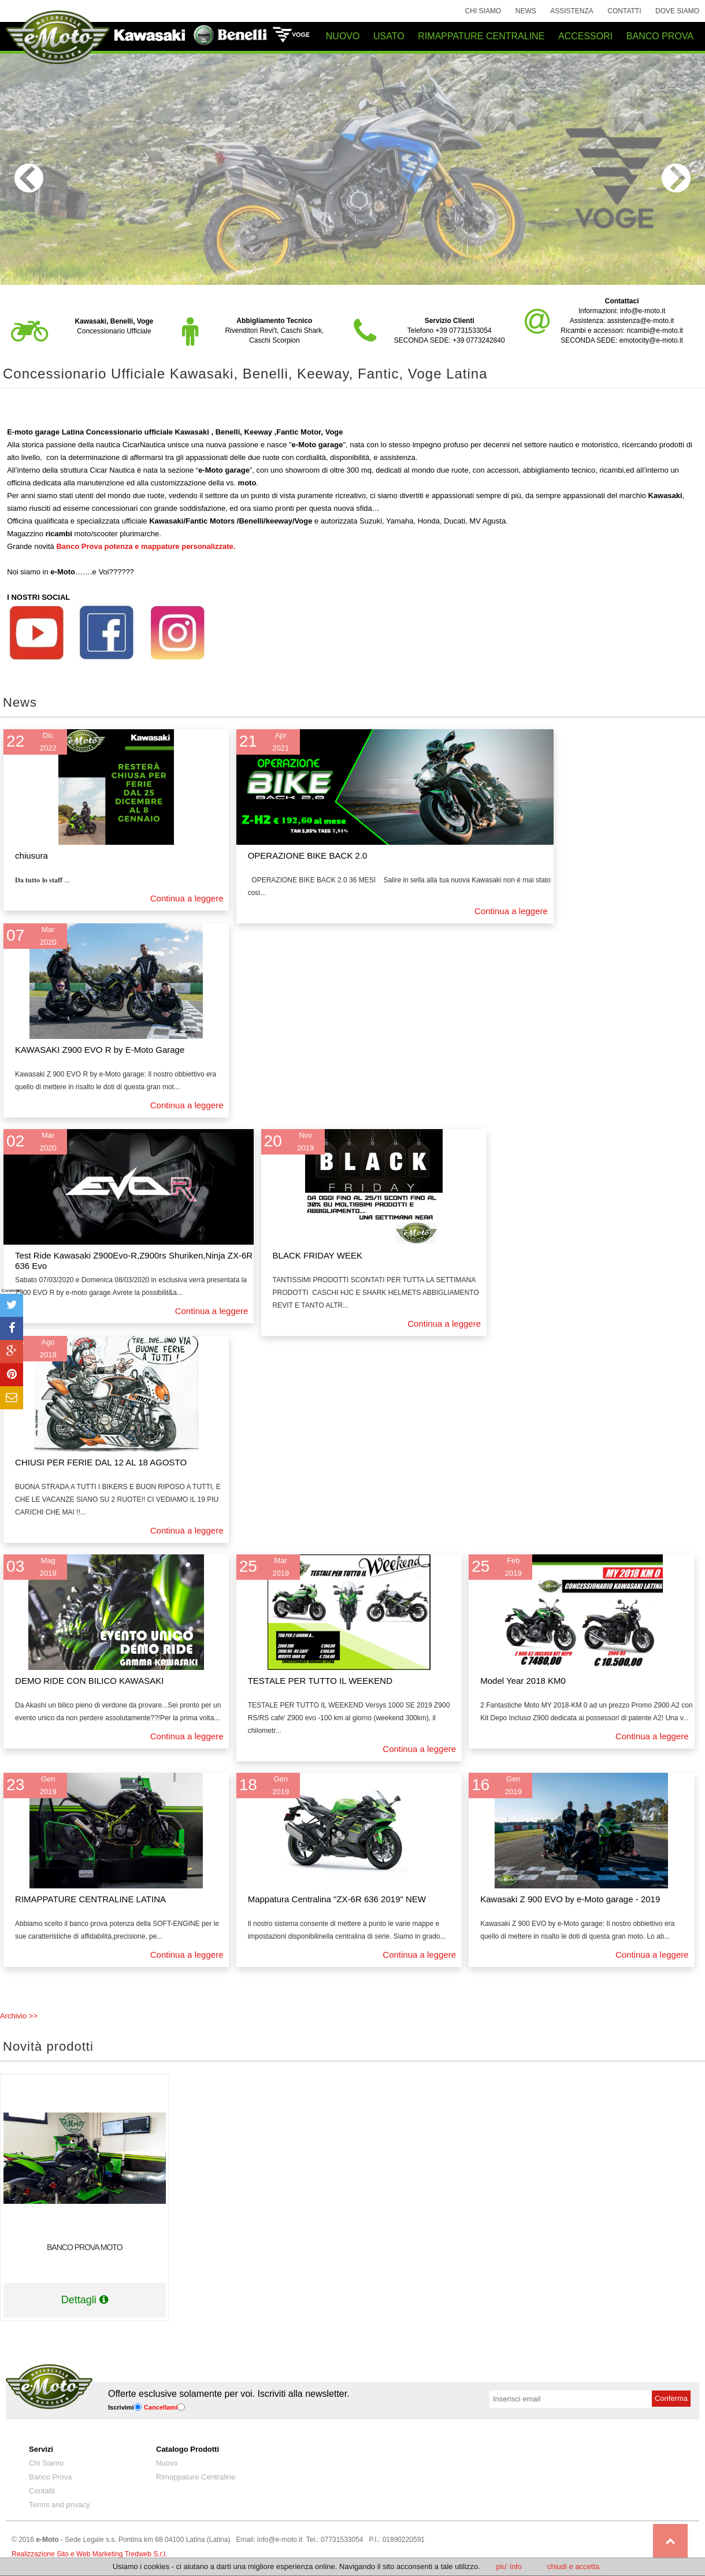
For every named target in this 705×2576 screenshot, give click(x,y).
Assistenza (571, 11)
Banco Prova (50, 2477)
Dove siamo (677, 11)
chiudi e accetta (573, 2566)
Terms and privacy (59, 2504)
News (525, 11)
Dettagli (84, 2300)
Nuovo (167, 2463)
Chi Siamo (483, 11)
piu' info (509, 2566)
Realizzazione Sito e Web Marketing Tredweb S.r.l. (89, 2554)
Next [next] (676, 178)
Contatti (624, 11)
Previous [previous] (28, 178)
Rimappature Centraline (195, 2477)
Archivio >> (19, 2015)
